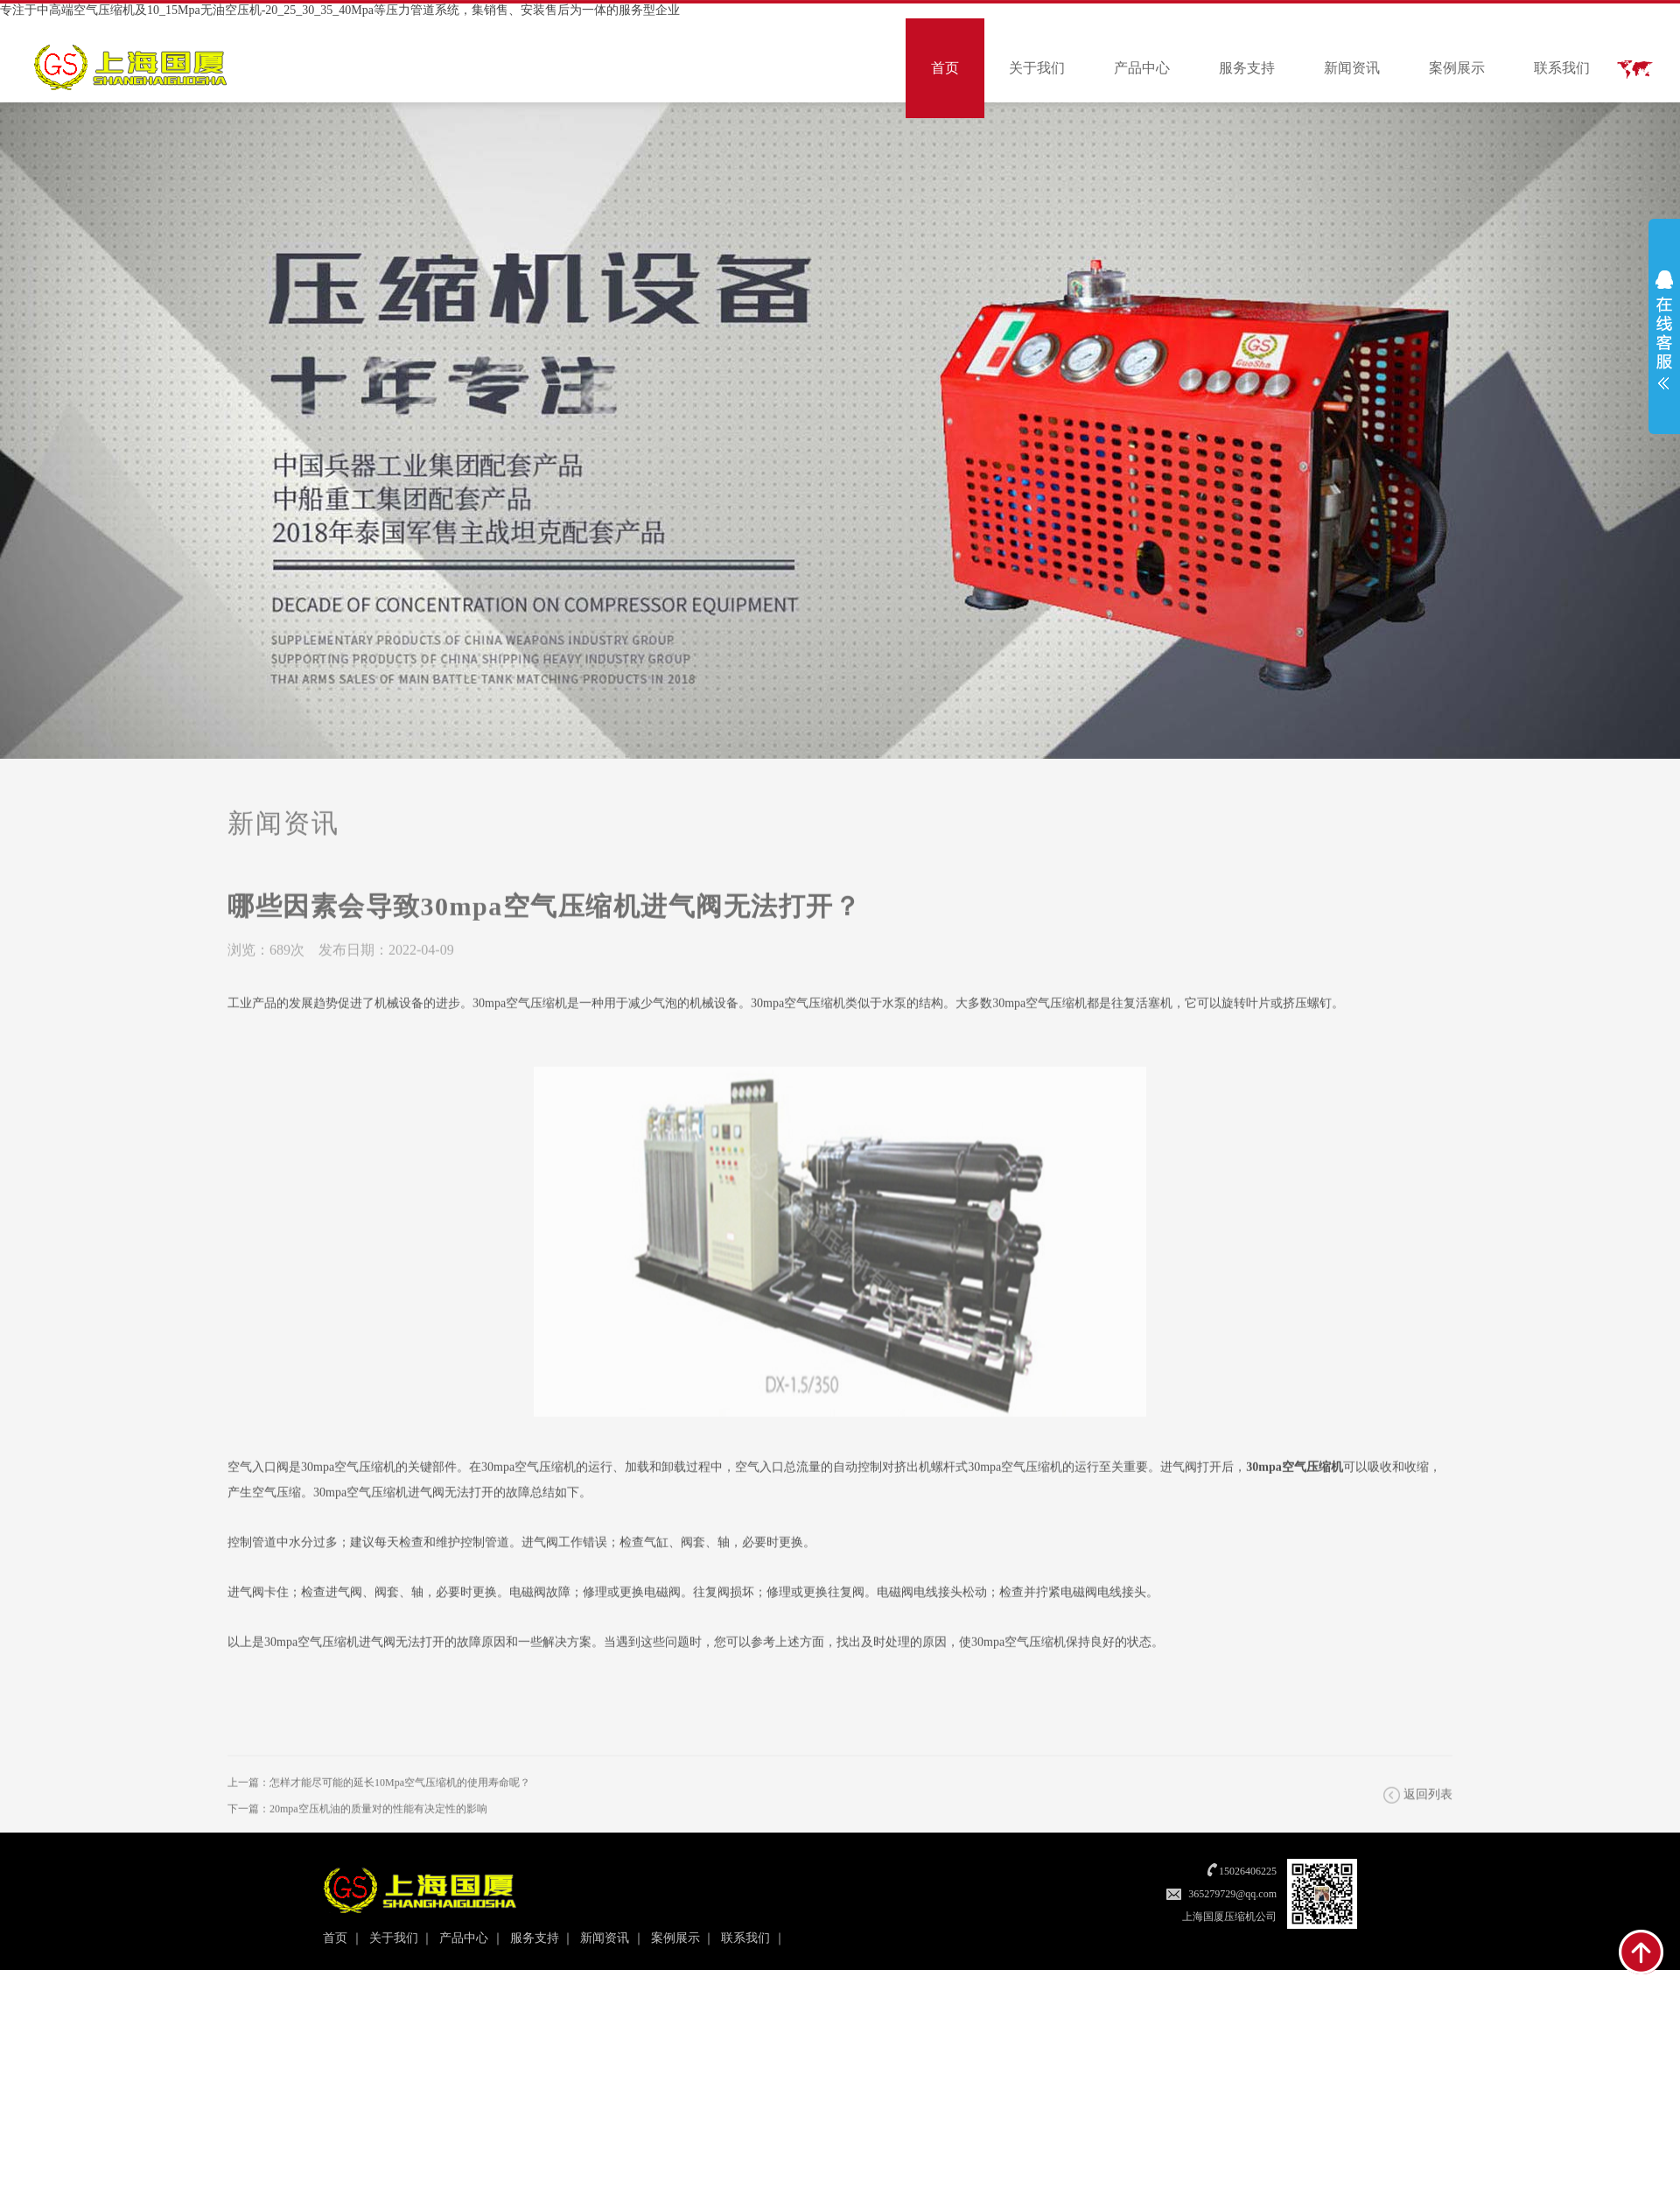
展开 (1664, 330)
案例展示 (1457, 67)
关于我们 (1037, 67)
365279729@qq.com (1232, 1894)
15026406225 (1248, 1871)
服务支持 (1247, 67)
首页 (945, 67)
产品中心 (1142, 67)
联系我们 (1562, 67)
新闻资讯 (1352, 67)
